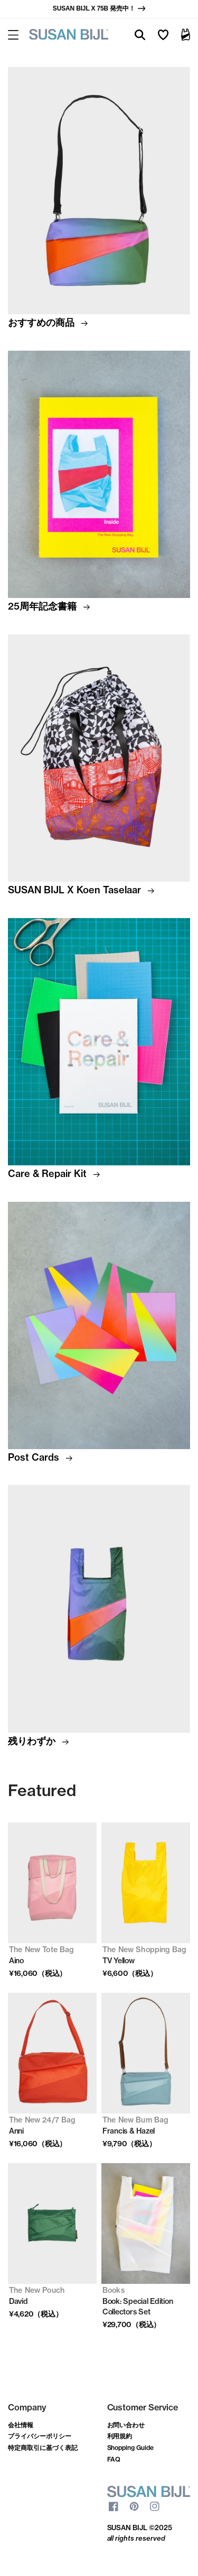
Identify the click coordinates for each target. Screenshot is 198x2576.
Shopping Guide (130, 2448)
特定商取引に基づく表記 (43, 2448)
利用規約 (120, 2436)
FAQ (114, 2459)
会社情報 (20, 2425)
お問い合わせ (126, 2425)
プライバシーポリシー (39, 2436)
